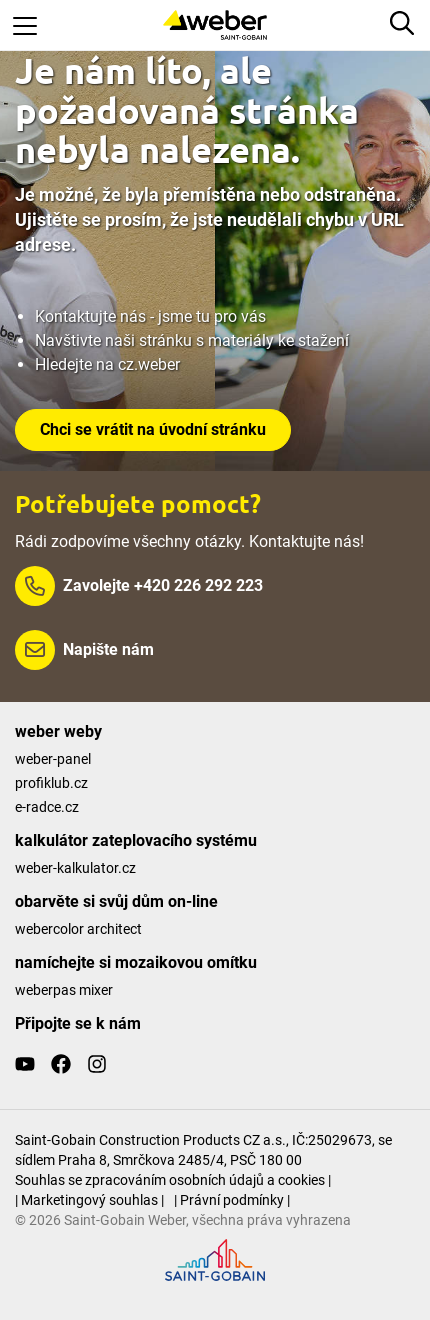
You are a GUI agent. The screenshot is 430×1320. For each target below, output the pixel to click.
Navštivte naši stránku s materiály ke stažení (192, 340)
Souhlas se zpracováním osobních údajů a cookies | (173, 1180)
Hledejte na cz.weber (107, 364)
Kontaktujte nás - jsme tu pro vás (150, 316)
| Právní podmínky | (232, 1200)
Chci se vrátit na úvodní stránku (153, 429)
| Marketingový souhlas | (89, 1200)
